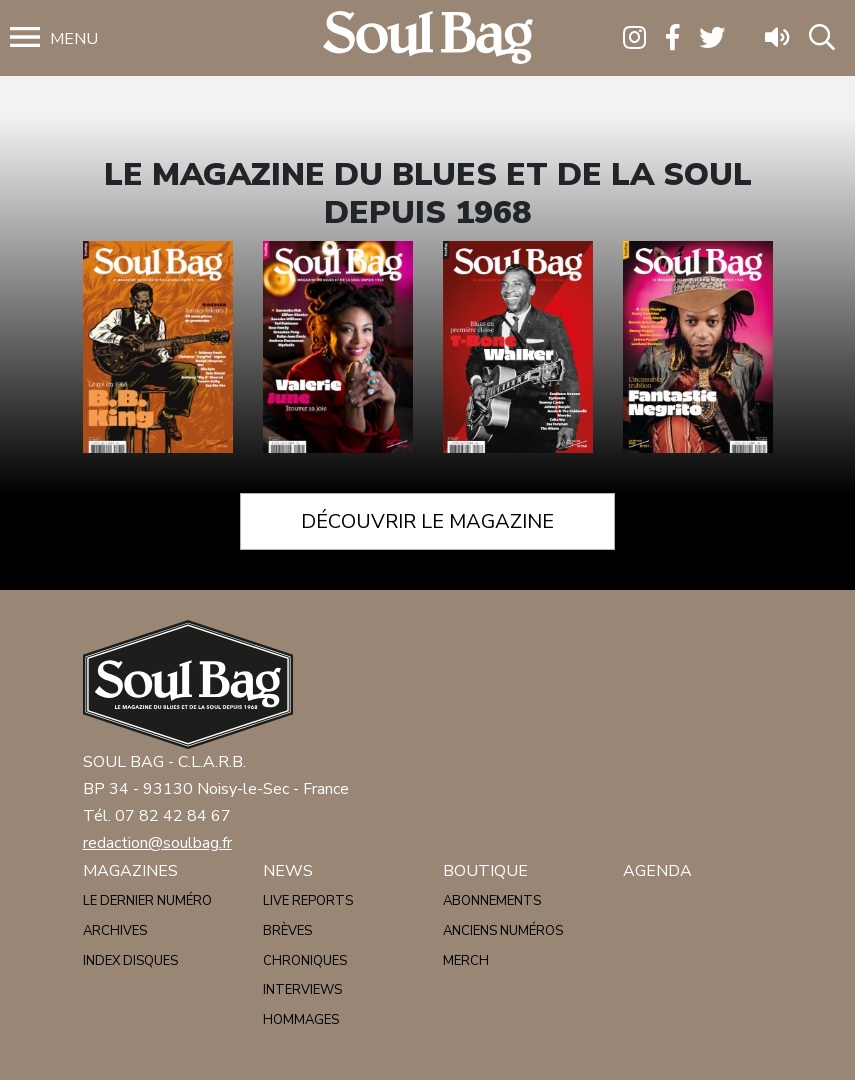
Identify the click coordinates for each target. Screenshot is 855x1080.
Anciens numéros (503, 931)
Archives (115, 931)
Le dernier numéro (147, 901)
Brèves (287, 931)
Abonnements (492, 901)
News (288, 871)
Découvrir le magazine (427, 521)
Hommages (301, 1020)
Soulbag (428, 38)
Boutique (485, 871)
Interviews (302, 990)
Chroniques (305, 961)
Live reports (308, 901)
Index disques (130, 961)
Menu (74, 39)
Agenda (657, 871)
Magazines (130, 871)
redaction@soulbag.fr (157, 843)
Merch (466, 961)
